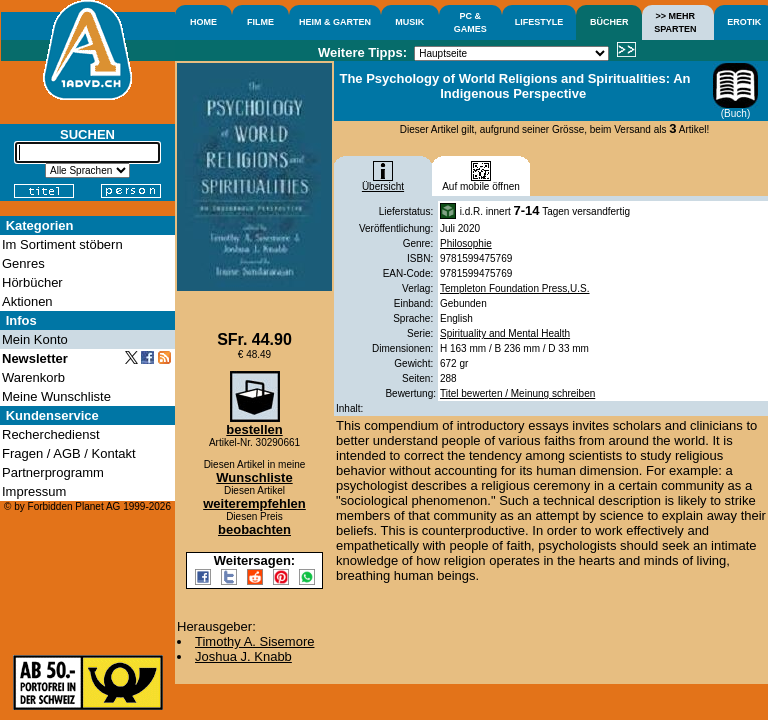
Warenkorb (33, 377)
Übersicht (383, 182)
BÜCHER (609, 22)
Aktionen (27, 301)
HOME (203, 22)
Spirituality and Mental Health (505, 333)
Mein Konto (35, 339)
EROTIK (744, 22)
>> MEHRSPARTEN (675, 22)
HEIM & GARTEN (335, 22)
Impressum (34, 491)
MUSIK (409, 22)
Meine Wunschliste (56, 396)
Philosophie (466, 243)
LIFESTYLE (539, 22)
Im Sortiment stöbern (62, 244)
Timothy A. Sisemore (254, 641)
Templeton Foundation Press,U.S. (515, 288)
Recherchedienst (51, 434)
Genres (23, 263)
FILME (260, 22)
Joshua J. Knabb (243, 656)
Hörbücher (32, 282)
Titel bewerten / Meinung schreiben (517, 393)
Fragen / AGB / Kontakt (69, 453)
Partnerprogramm (53, 472)
